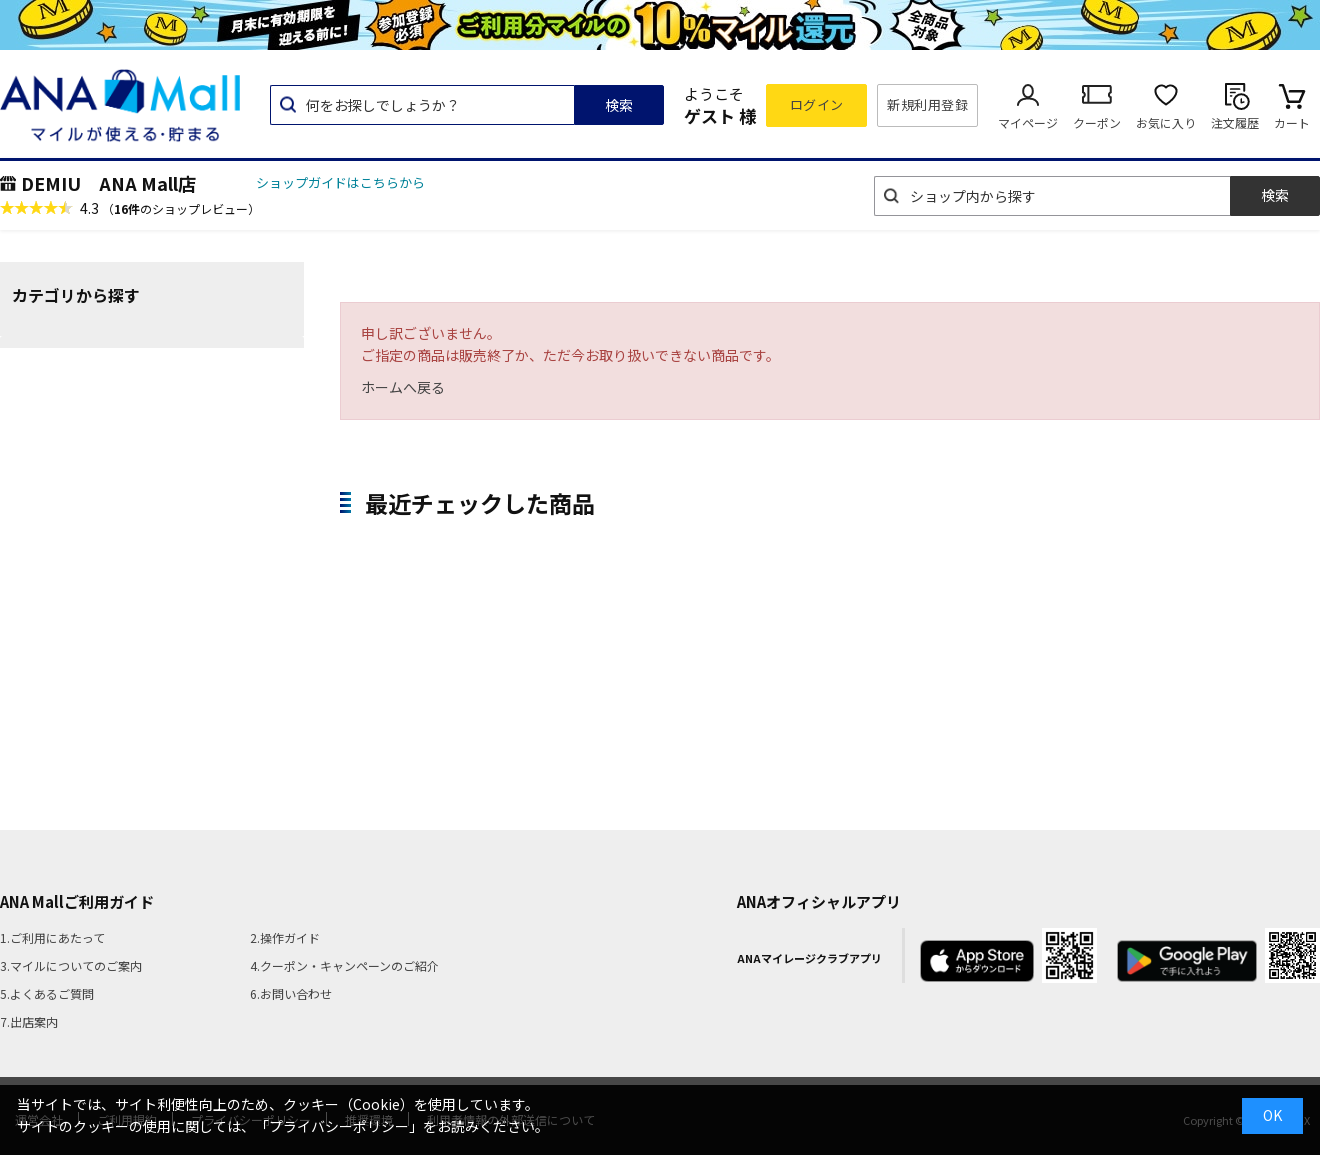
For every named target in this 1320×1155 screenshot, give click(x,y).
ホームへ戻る (403, 387)
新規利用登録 (927, 104)
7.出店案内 (29, 1021)
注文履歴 (1235, 122)
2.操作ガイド (285, 937)
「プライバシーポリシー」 (339, 1126)
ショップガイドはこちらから (340, 182)
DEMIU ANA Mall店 (108, 183)
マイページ (1028, 122)
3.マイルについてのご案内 (71, 965)
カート (1292, 122)
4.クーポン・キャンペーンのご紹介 (344, 965)
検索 (619, 105)
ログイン (817, 104)
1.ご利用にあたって (52, 937)
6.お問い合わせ (291, 993)
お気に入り (1166, 122)
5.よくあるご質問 (47, 993)
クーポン (1097, 122)
